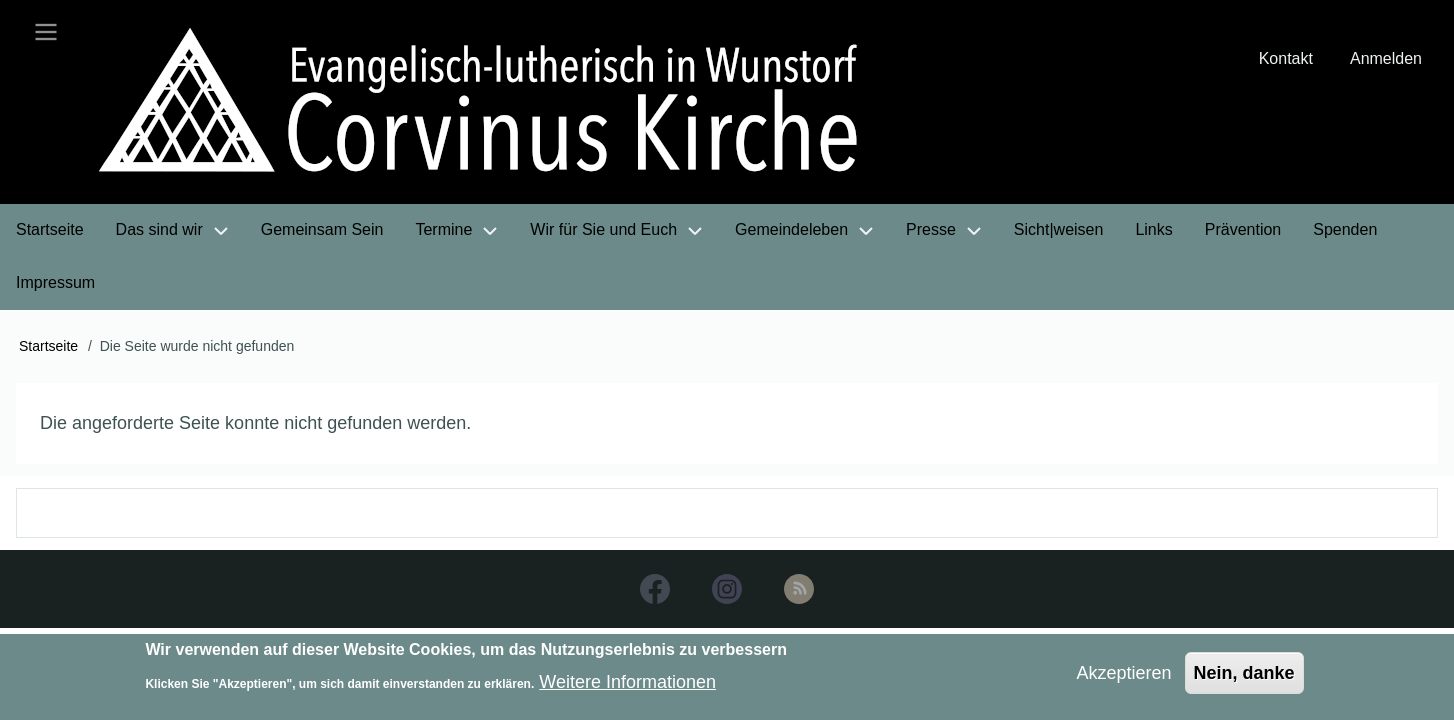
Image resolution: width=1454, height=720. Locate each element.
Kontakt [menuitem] (1286, 58)
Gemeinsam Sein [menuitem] (322, 229)
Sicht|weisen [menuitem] (1059, 229)
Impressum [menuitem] (55, 282)
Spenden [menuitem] (1345, 229)
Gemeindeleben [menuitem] (791, 229)
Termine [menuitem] (443, 229)
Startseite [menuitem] (50, 229)
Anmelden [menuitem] (1386, 58)
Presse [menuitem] (931, 229)
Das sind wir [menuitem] (159, 229)
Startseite (48, 346)
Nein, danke (1244, 679)
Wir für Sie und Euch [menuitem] (603, 229)
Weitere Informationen (627, 689)
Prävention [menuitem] (1243, 229)
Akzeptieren (1123, 679)
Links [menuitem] (1153, 229)
